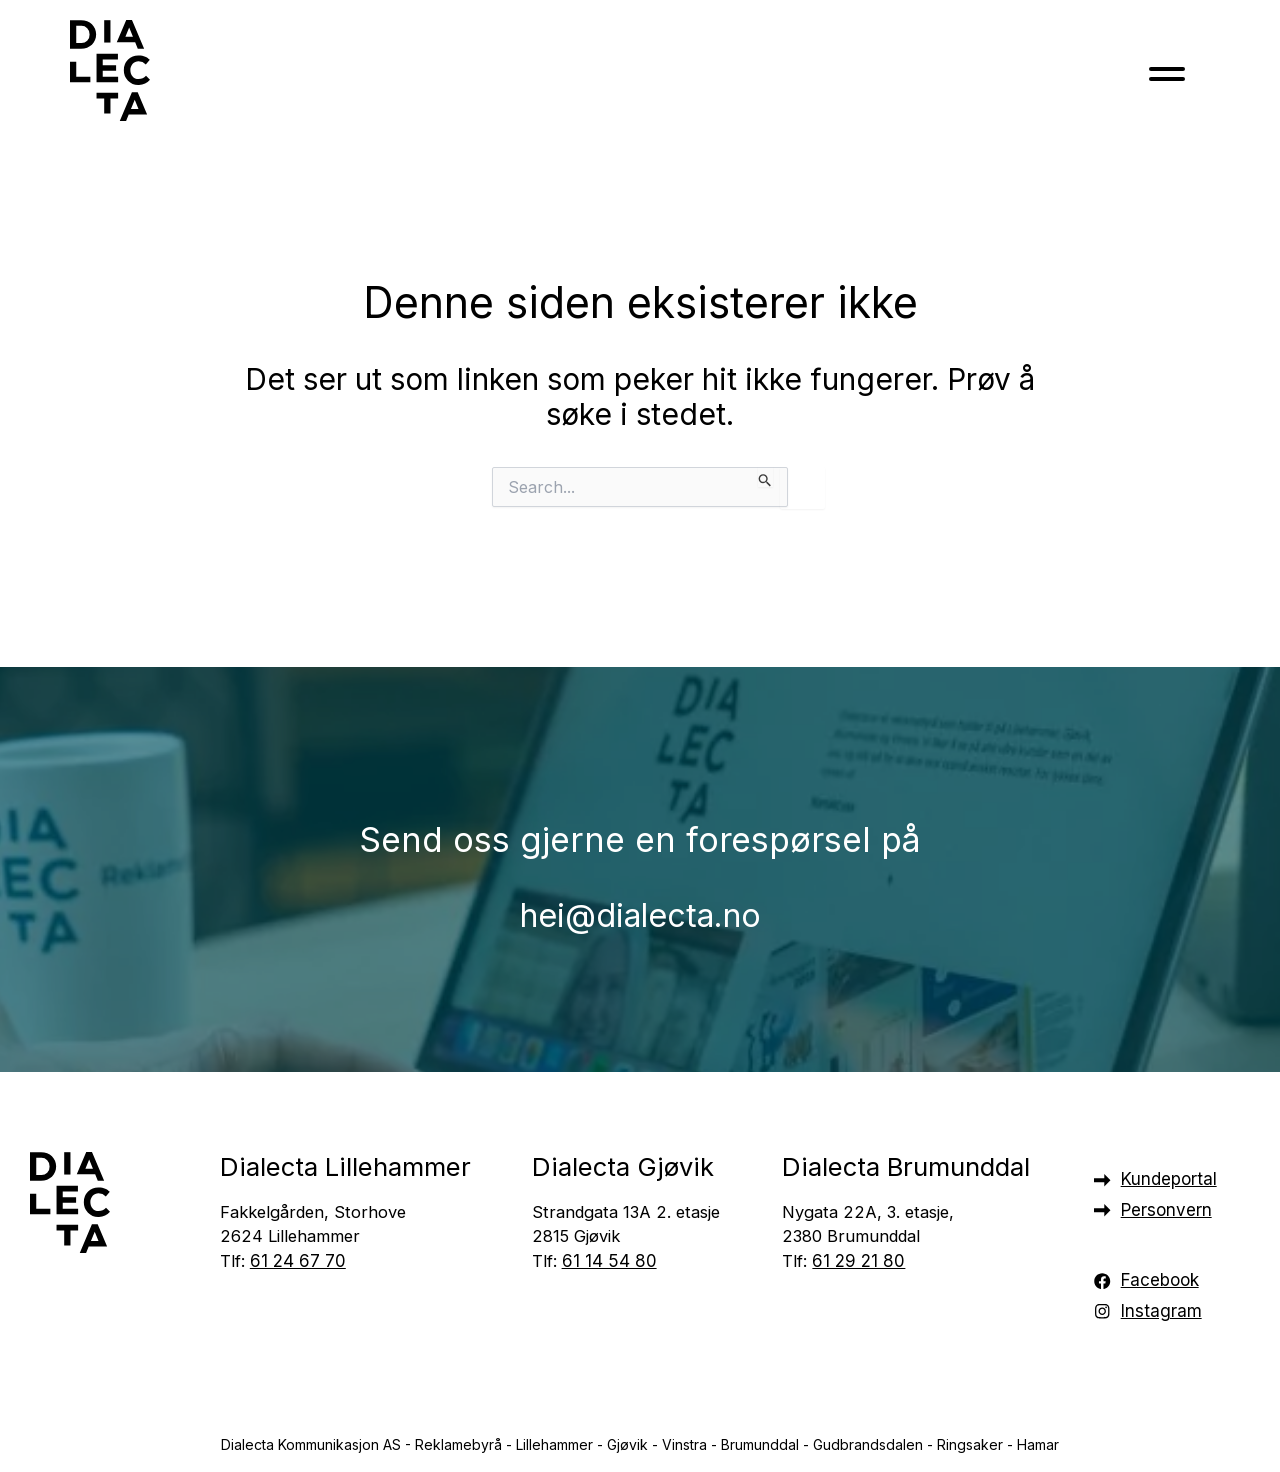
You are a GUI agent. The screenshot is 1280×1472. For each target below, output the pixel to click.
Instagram (1161, 1311)
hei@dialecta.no (640, 894)
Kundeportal (1169, 1179)
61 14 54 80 (609, 1263)
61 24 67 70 (298, 1263)
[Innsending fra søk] (765, 477)
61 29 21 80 (858, 1263)
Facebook (1160, 1280)
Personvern (1166, 1210)
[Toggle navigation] (1167, 78)
